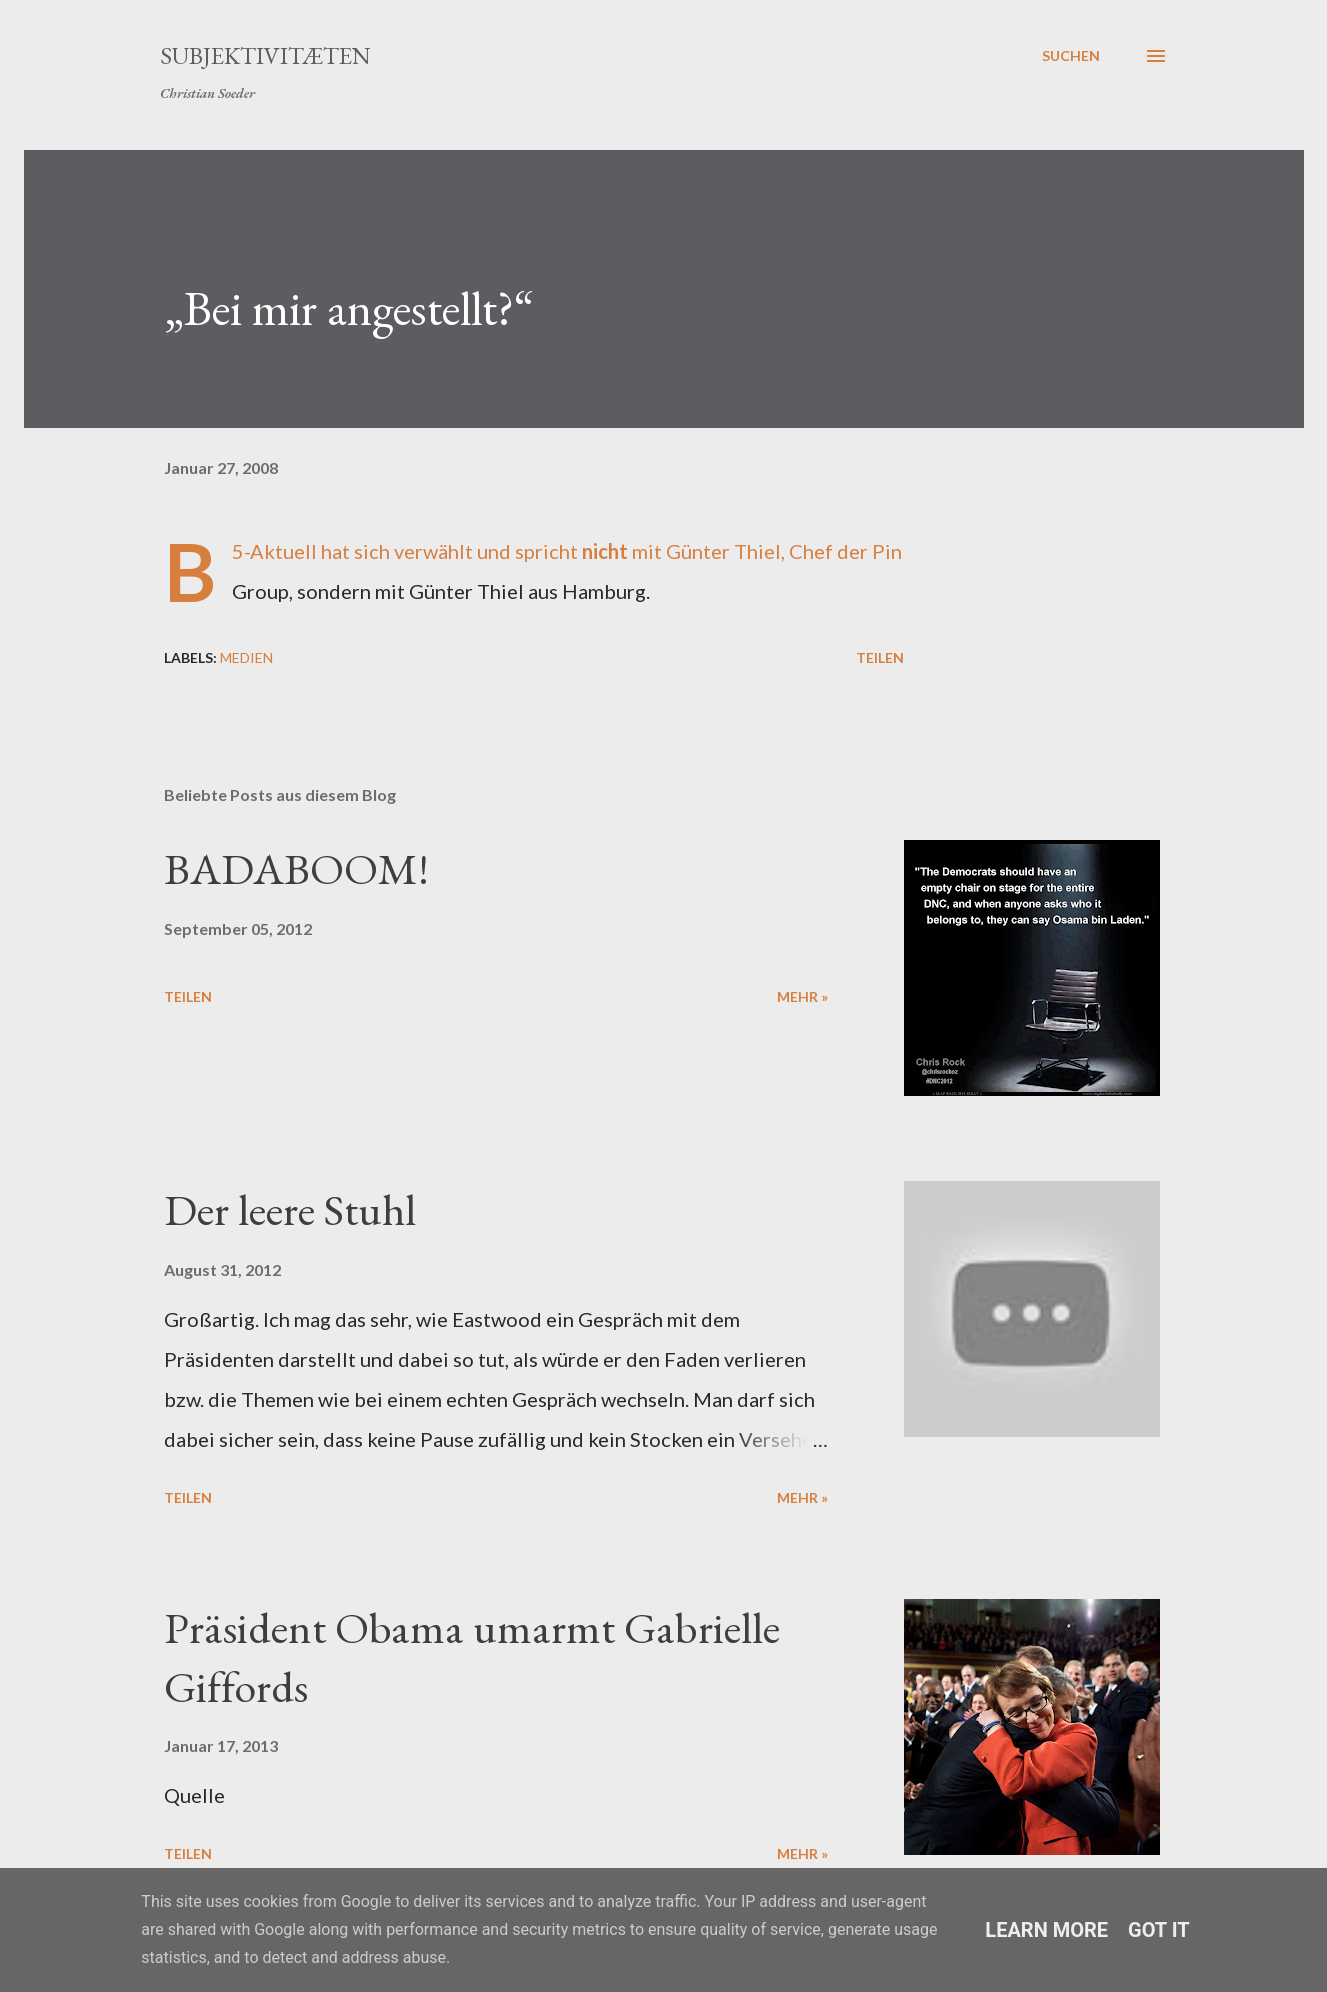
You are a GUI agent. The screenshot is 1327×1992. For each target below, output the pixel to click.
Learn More (1046, 1930)
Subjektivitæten (265, 55)
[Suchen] (1071, 56)
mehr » (802, 996)
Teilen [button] (880, 657)
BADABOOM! (296, 868)
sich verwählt (413, 551)
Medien (246, 657)
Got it (1159, 1930)
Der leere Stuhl (290, 1209)
